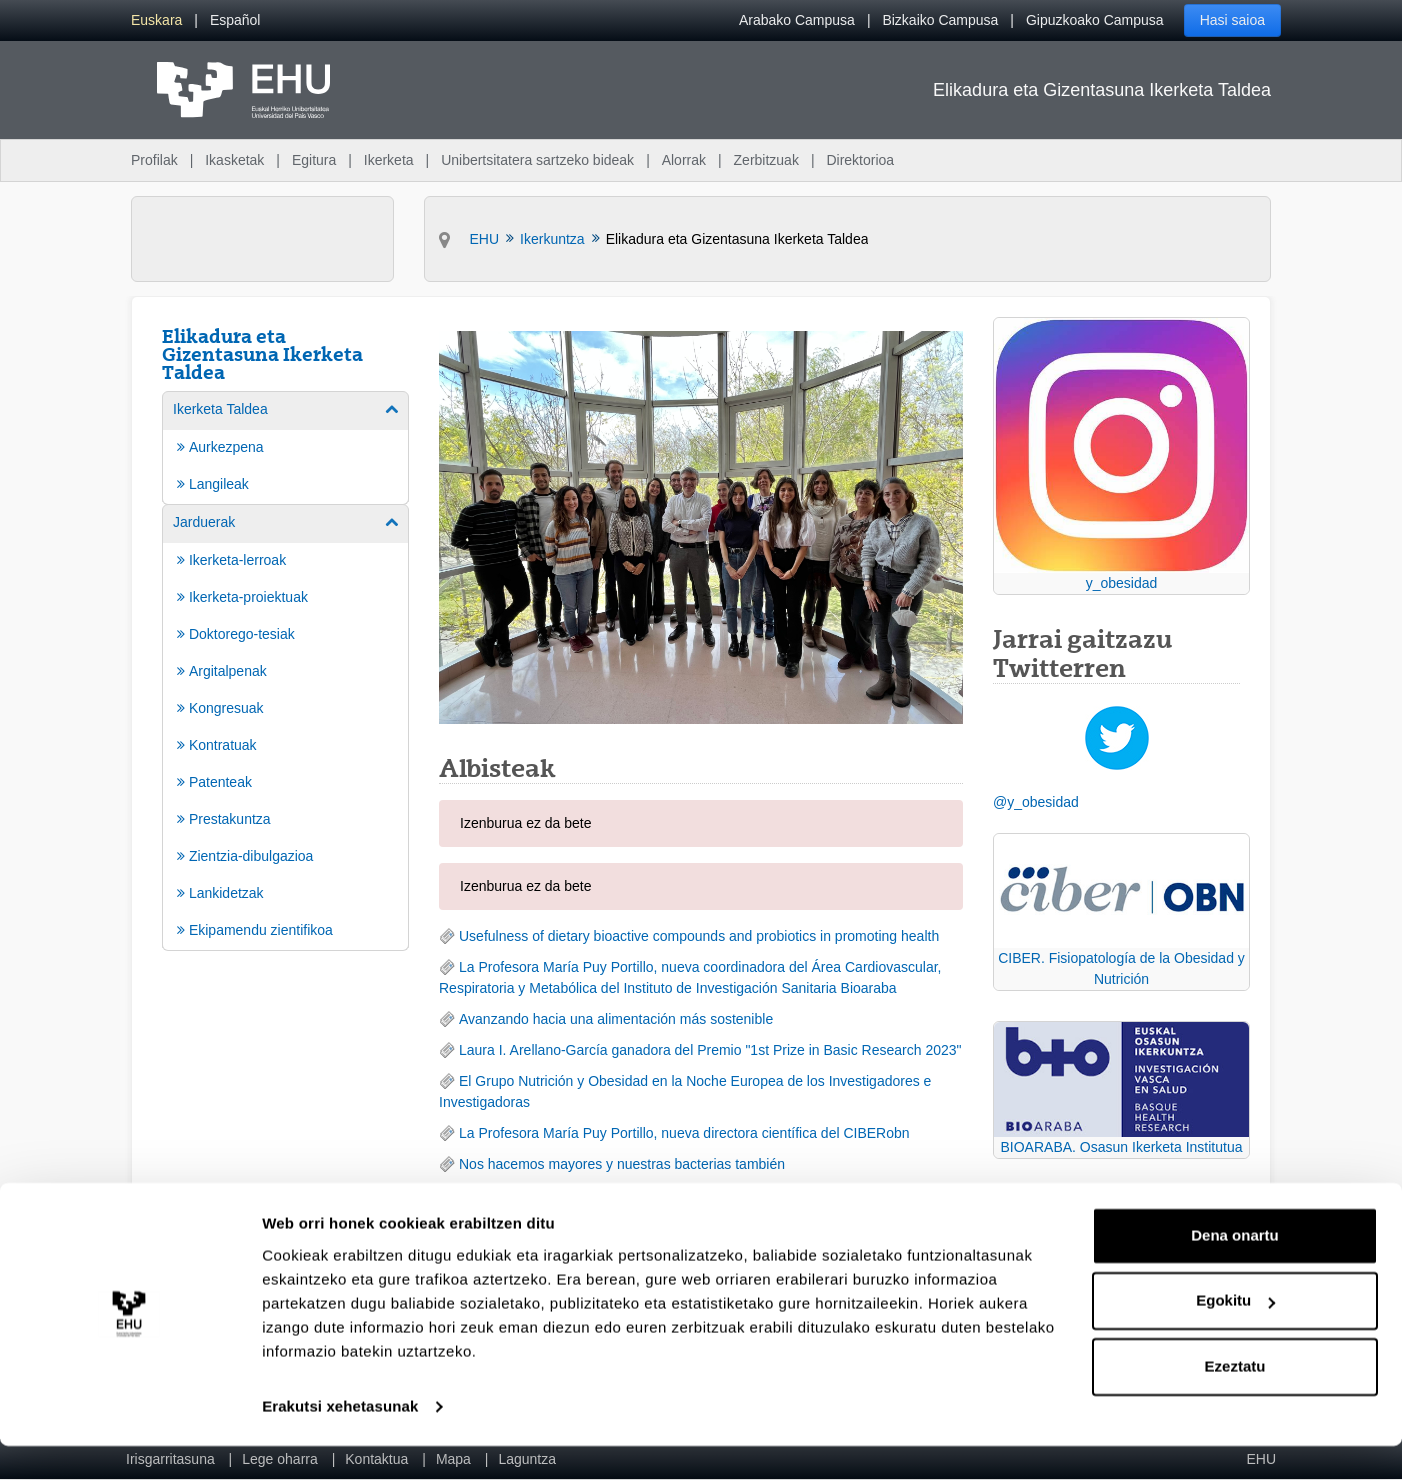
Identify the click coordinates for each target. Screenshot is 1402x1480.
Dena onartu (1235, 1269)
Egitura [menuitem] (314, 160)
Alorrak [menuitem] (684, 160)
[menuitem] (156, 20)
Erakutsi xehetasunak (340, 1440)
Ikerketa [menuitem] (389, 160)
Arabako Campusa (797, 20)
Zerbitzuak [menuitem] (766, 160)
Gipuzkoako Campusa (1095, 20)
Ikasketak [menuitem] (234, 160)
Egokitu (1235, 1334)
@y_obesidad (1036, 802)
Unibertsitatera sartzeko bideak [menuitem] (537, 160)
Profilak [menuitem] (154, 160)
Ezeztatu (1235, 1400)
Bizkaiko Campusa (940, 20)
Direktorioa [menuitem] (860, 160)
